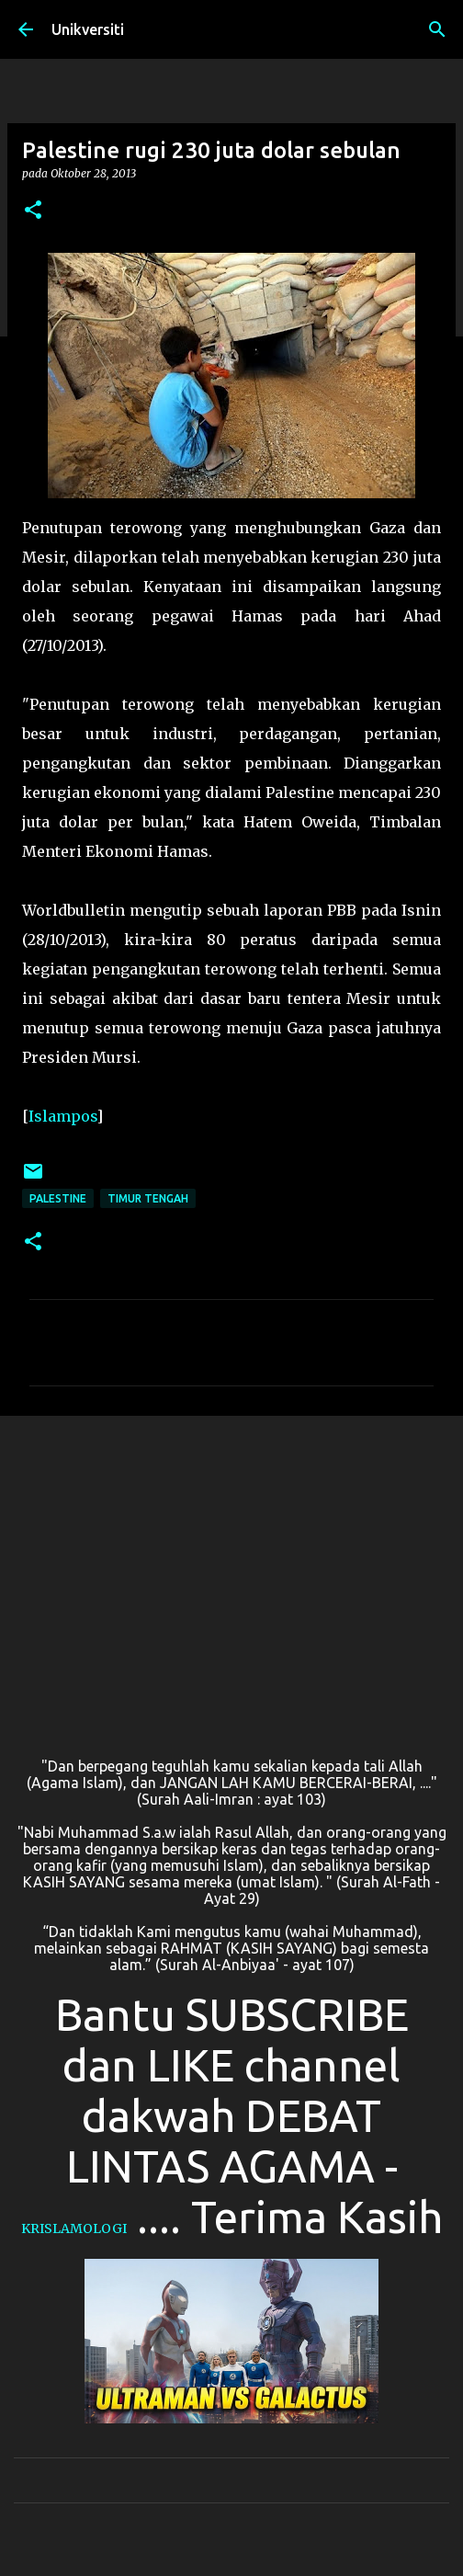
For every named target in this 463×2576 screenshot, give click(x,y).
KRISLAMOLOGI (74, 2228)
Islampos (62, 1116)
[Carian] (437, 29)
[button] (33, 211)
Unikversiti (87, 29)
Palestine (57, 1198)
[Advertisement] (231, 1572)
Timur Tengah (147, 1198)
